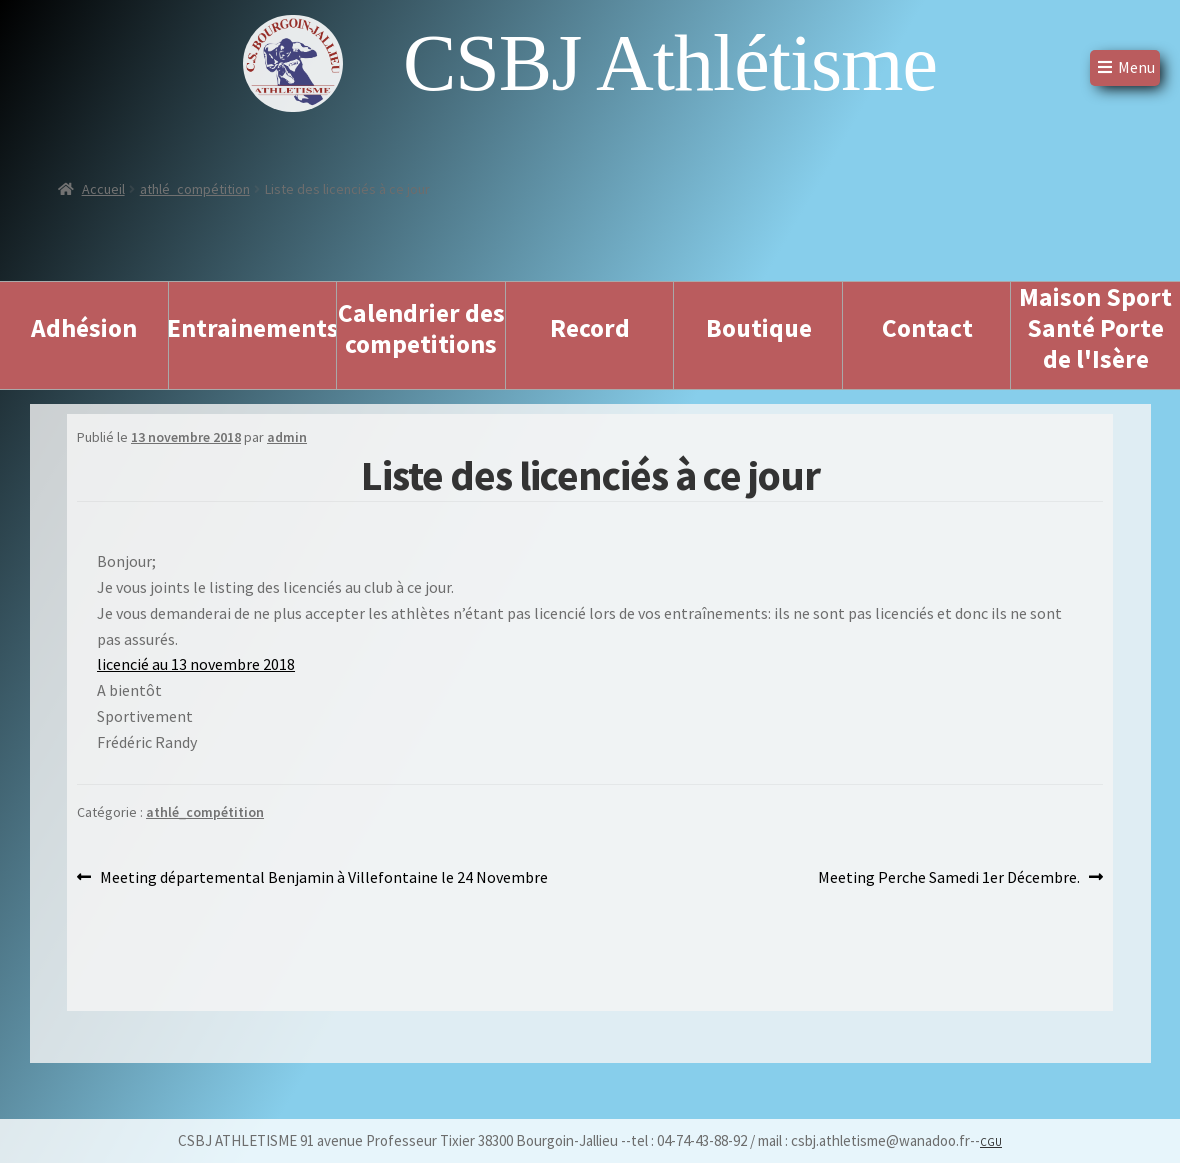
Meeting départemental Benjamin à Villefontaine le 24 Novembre (323, 878)
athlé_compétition (195, 189)
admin (287, 437)
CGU (991, 1142)
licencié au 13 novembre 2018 (196, 664)
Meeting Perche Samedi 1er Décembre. (949, 878)
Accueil (103, 189)
